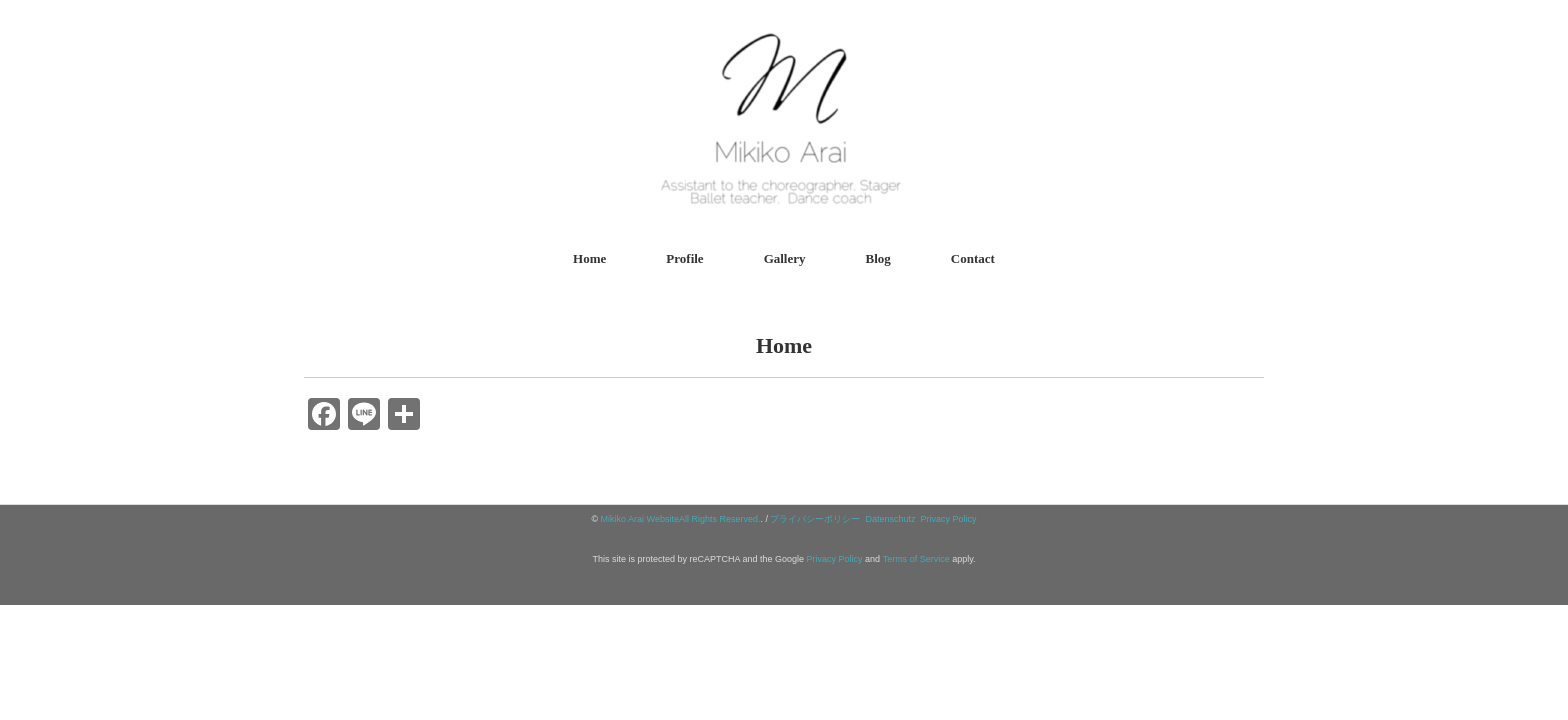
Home (589, 258)
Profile (684, 258)
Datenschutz (891, 519)
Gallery (785, 258)
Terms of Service (916, 559)
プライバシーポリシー (815, 519)
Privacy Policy (949, 519)
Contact (973, 258)
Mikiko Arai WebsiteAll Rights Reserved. (681, 519)
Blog (878, 258)
